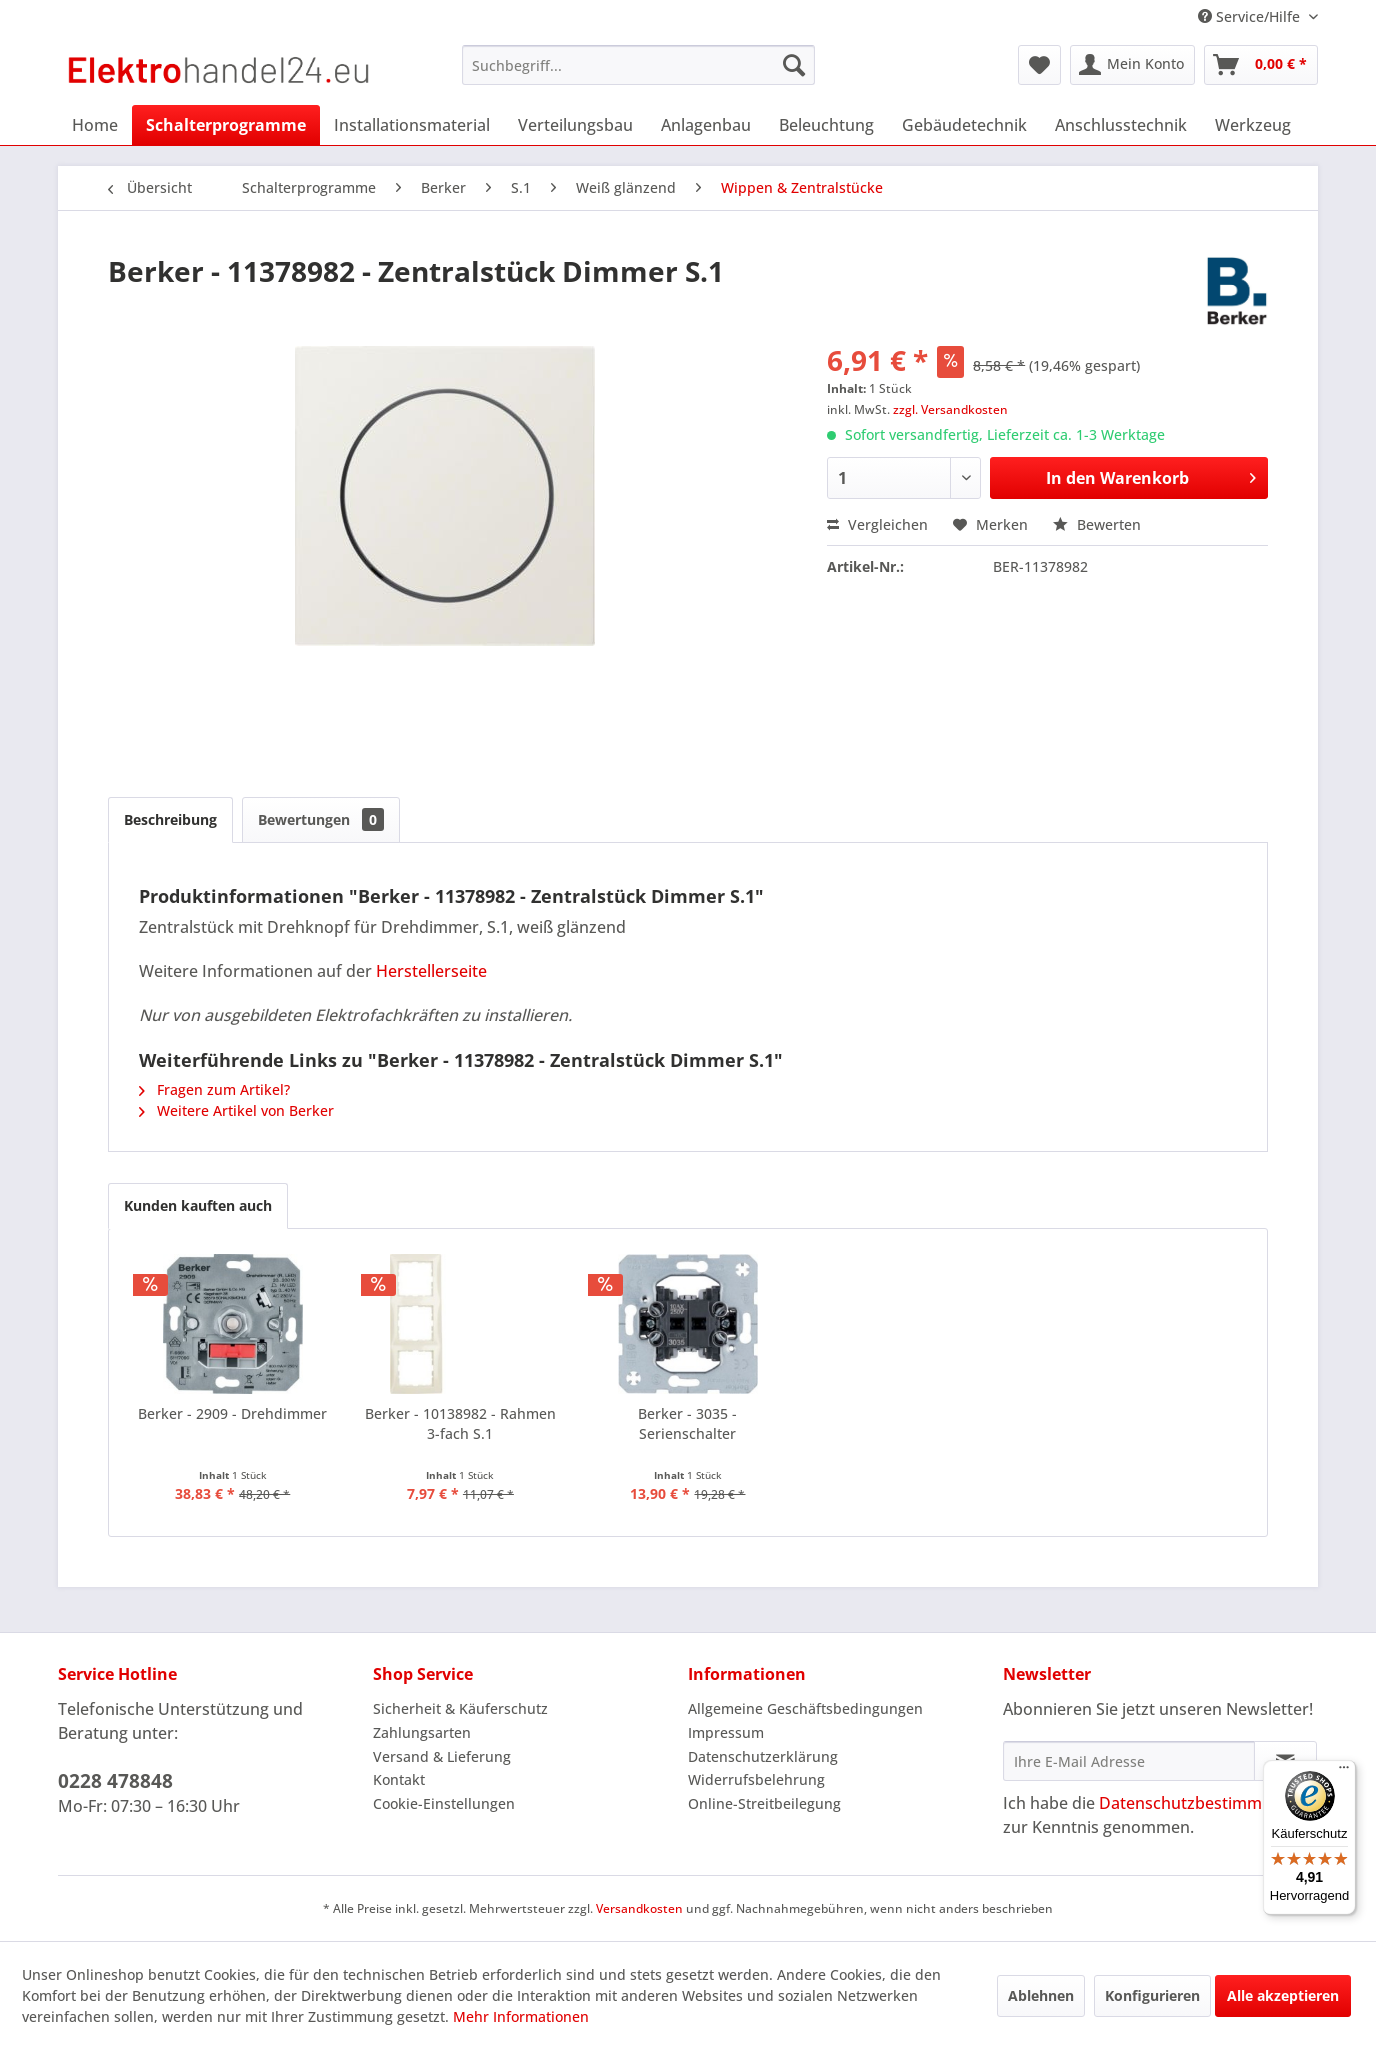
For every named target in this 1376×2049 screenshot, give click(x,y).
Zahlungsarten (422, 1732)
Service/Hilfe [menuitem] (1251, 16)
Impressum (726, 1732)
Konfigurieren (1152, 1995)
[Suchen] (794, 65)
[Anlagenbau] (706, 125)
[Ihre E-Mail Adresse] (1129, 1761)
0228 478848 (115, 1781)
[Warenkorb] (1261, 65)
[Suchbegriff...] (638, 65)
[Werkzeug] (1253, 125)
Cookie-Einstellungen (444, 1803)
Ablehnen (1041, 1995)
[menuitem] (638, 65)
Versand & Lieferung (442, 1756)
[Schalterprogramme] (226, 125)
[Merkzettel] (1039, 65)
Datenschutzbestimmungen (1204, 1803)
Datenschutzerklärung (763, 1756)
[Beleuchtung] (826, 125)
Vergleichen (877, 524)
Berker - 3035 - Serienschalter (687, 1423)
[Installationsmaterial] (412, 125)
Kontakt (399, 1779)
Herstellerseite (431, 971)
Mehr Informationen (521, 2016)
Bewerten (1097, 524)
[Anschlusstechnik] (1121, 125)
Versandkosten (639, 1908)
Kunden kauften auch (198, 1205)
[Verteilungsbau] (575, 125)
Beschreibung (170, 819)
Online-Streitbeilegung (764, 1803)
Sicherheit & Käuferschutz (460, 1708)
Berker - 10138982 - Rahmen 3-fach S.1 (460, 1423)
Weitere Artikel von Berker (236, 1110)
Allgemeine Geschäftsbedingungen (805, 1708)
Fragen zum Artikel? (214, 1089)
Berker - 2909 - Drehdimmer (232, 1413)
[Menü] (1344, 1772)
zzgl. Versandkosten (950, 409)
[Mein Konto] (1132, 65)
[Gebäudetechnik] (964, 125)
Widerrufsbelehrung (756, 1779)
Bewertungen (321, 819)
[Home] (95, 125)
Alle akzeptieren (1283, 1995)
